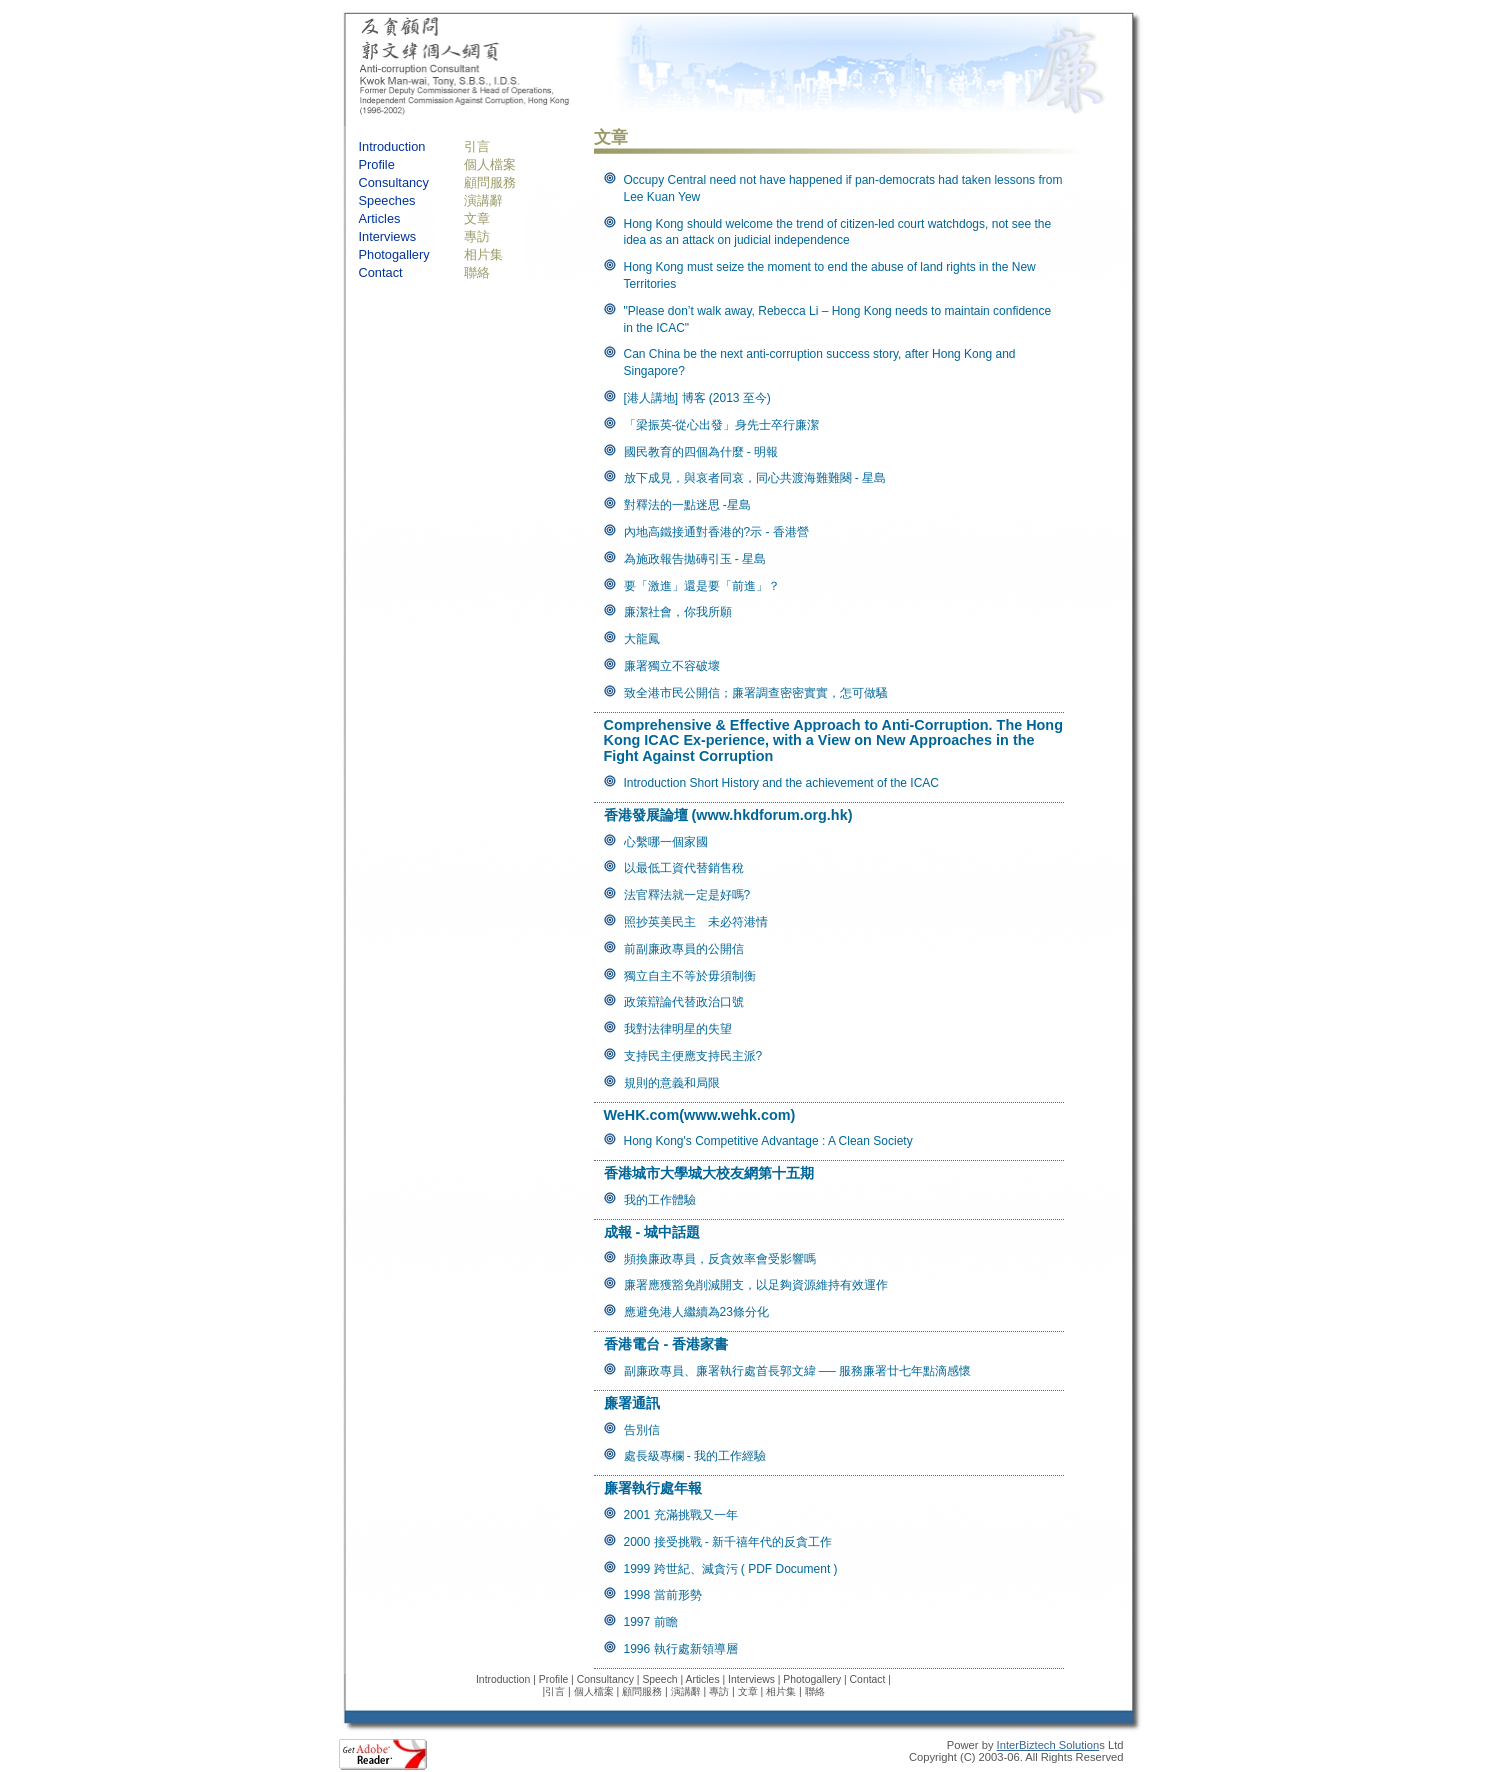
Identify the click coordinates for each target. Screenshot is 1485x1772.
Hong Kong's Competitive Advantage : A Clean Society (768, 1141)
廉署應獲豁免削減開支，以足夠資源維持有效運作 (756, 1285)
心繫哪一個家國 (666, 842)
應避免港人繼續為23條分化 (696, 1312)
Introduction (392, 146)
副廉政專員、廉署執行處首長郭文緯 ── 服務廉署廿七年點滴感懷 (798, 1371)
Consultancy (394, 182)
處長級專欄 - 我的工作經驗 (695, 1456)
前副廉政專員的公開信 (684, 949)
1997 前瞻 (651, 1622)
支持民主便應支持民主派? (693, 1056)
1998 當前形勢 (663, 1595)
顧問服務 (490, 182)
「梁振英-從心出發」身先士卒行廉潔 (722, 425)
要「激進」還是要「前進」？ (702, 586)
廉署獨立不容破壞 (672, 666)
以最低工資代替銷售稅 (684, 868)
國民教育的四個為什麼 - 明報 (701, 452)
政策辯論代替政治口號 (684, 1002)
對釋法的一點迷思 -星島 (687, 505)
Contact (381, 272)
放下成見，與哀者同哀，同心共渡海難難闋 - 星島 (755, 478)
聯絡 (477, 272)
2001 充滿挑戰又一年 (681, 1515)
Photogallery (394, 254)
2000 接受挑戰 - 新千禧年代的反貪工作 (728, 1542)
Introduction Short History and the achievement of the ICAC (782, 783)
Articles (380, 218)
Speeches (387, 200)
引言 (477, 146)
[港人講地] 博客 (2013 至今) (697, 398)
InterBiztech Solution (1048, 1745)
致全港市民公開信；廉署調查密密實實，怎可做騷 (756, 693)
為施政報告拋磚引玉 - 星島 (695, 559)
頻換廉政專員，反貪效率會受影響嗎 (720, 1259)
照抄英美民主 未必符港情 (696, 922)
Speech (659, 1679)
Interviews (388, 236)
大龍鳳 (642, 639)
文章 (477, 218)
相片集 (483, 254)
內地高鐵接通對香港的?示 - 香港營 (716, 532)
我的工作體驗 (660, 1200)
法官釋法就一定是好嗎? (687, 895)
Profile (377, 164)
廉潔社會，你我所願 (678, 612)
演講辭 (483, 200)
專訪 (477, 236)
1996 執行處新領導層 (681, 1649)
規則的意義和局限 (672, 1083)
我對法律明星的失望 (678, 1029)
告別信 (642, 1430)
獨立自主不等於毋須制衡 (690, 976)
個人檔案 (490, 164)
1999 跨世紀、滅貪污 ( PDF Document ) (731, 1569)
